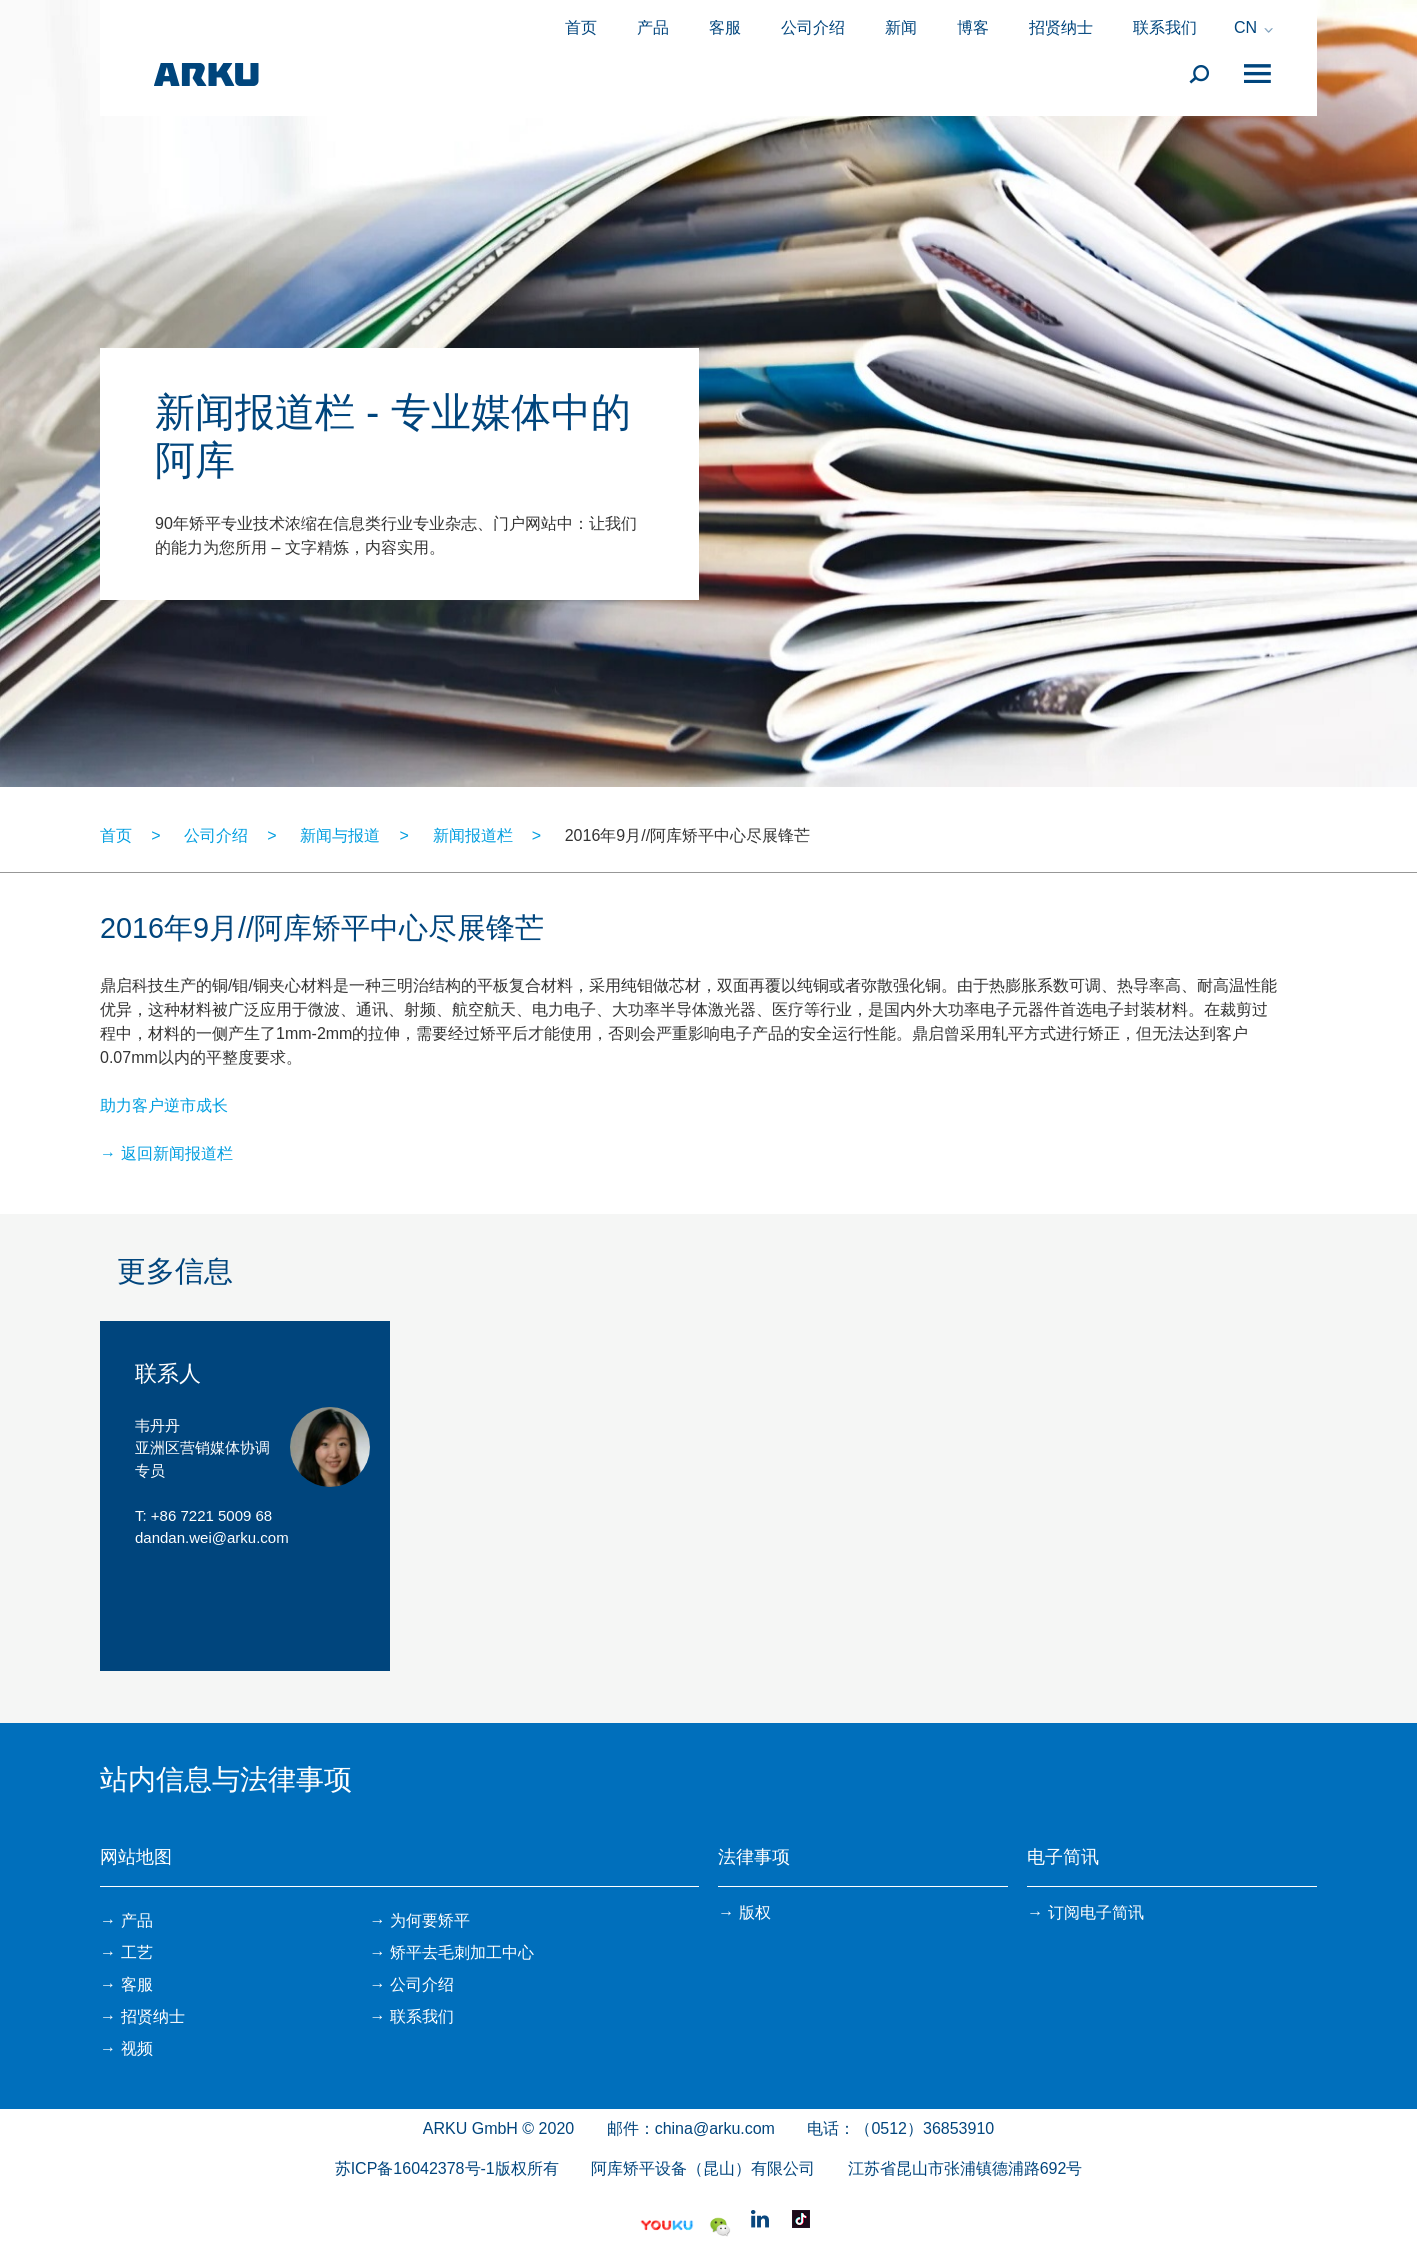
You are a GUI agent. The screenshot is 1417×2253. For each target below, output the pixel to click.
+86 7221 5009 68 (211, 1515)
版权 (755, 1912)
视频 (137, 2048)
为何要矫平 (430, 1920)
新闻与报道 (340, 835)
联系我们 (1165, 27)
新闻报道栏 (473, 835)
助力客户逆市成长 (164, 1105)
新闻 (901, 27)
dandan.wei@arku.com (212, 1537)
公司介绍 (813, 27)
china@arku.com (715, 2128)
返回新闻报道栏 (177, 1153)
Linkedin (760, 2219)
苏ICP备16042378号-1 (415, 2168)
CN (1245, 28)
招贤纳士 (1061, 27)
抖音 (801, 2219)
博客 (973, 27)
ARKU (205, 75)
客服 (725, 27)
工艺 (137, 1952)
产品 (653, 27)
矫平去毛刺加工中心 (462, 1952)
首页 (581, 27)
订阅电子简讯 (1096, 1912)
